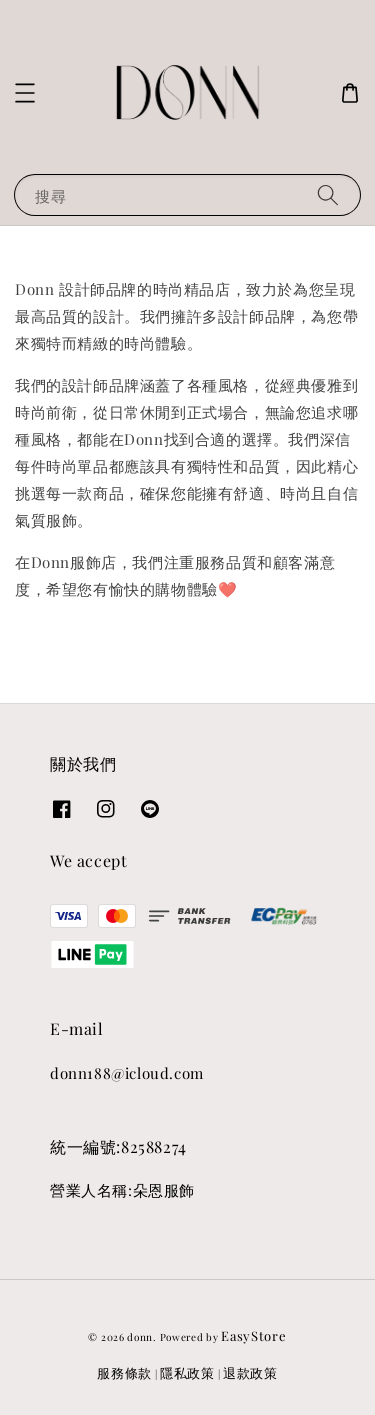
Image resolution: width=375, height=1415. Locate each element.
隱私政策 (187, 1372)
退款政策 (250, 1372)
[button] (25, 93)
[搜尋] (328, 194)
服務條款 (124, 1372)
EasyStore (253, 1335)
